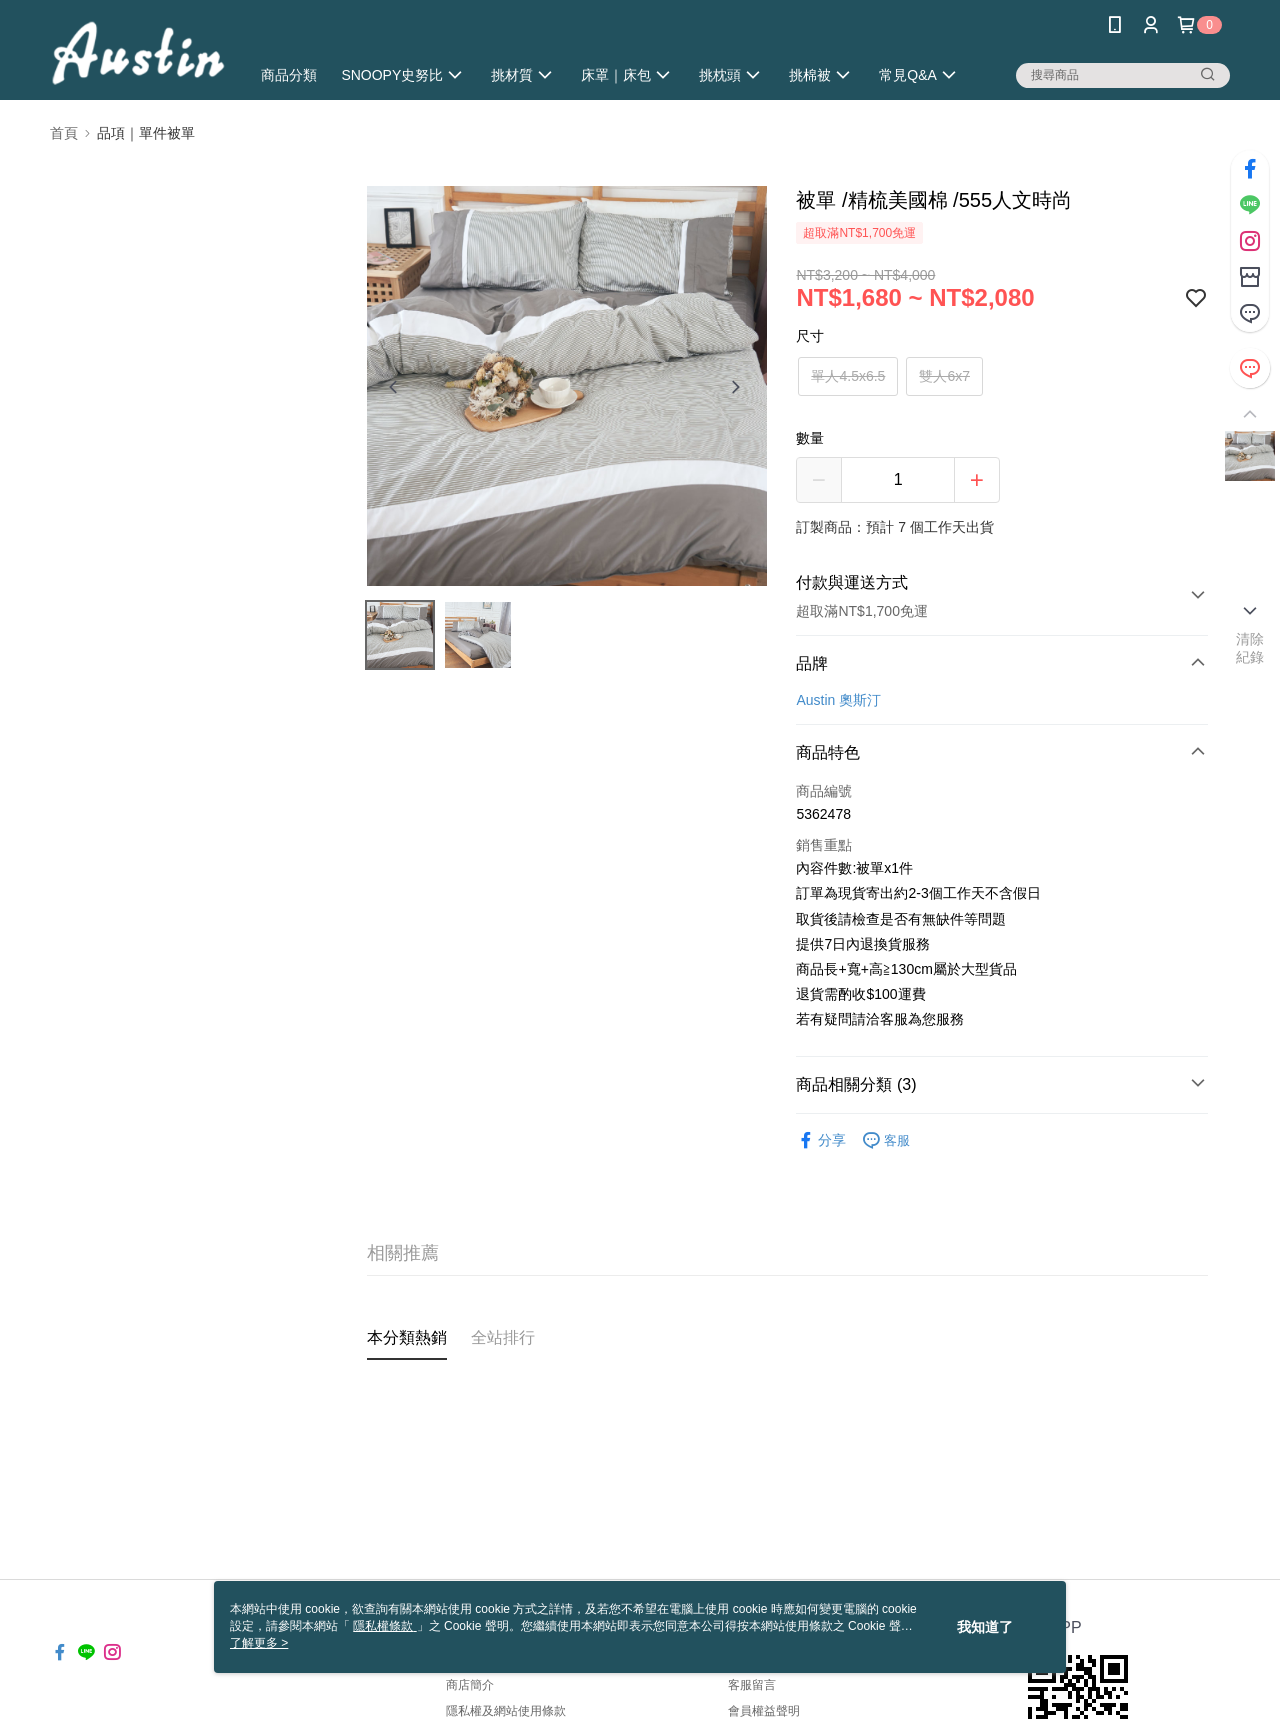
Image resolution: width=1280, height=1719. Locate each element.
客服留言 (752, 1685)
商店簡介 (470, 1685)
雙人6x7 (944, 376)
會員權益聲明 (764, 1711)
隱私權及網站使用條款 (506, 1711)
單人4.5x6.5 (848, 376)
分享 (821, 1140)
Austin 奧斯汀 (838, 700)
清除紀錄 (1250, 648)
